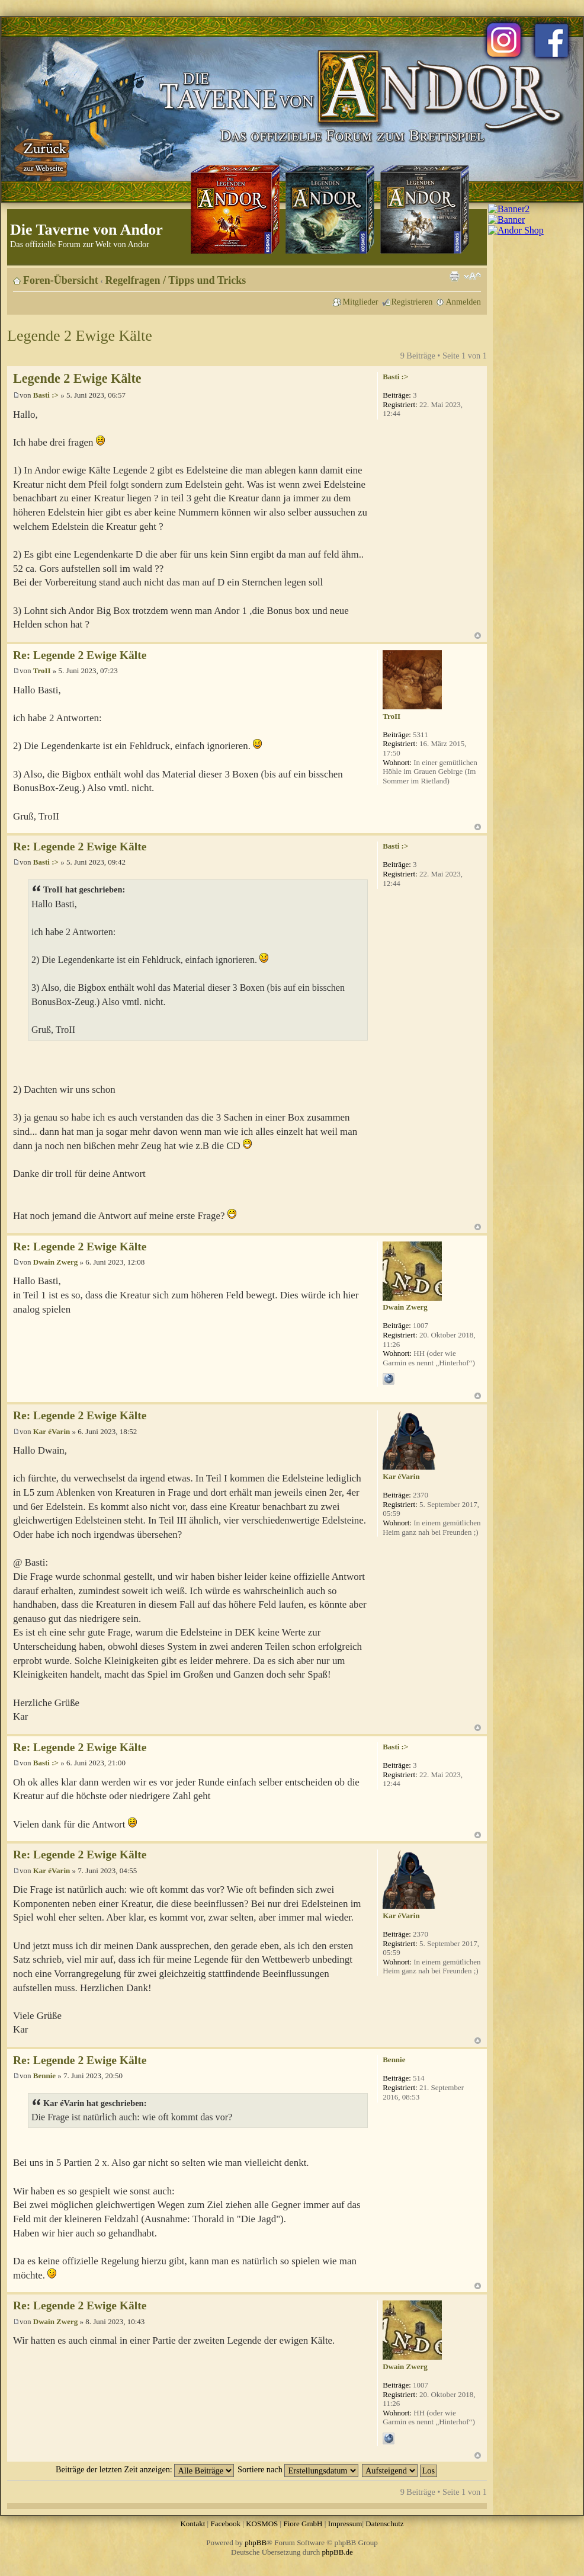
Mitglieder (360, 301)
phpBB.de (337, 2552)
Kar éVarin (51, 1431)
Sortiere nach (298, 2469)
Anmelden (463, 301)
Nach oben (477, 635)
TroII (42, 670)
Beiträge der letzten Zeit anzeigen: (145, 2469)
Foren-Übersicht (60, 280)
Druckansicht (454, 276)
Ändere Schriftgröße (472, 276)
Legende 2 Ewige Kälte (79, 335)
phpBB (256, 2542)
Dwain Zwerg (55, 1261)
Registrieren (412, 301)
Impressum (345, 2523)
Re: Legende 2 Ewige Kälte (79, 655)
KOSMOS (262, 2523)
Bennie (44, 2075)
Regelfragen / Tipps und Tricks (175, 280)
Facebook (225, 2523)
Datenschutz (384, 2523)
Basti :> (46, 395)
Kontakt (192, 2523)
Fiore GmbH (302, 2523)
